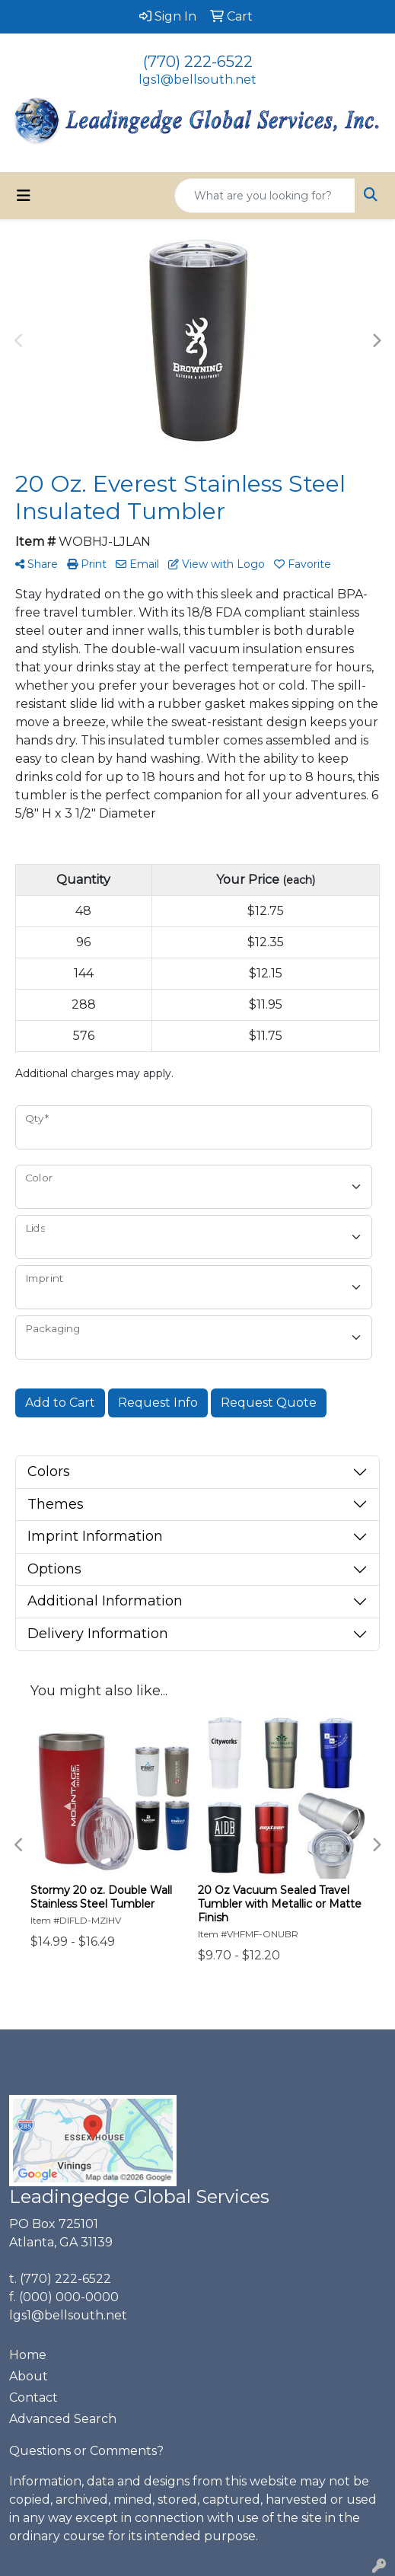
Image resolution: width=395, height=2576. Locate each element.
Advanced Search (62, 2419)
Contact (33, 2397)
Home (27, 2355)
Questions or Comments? (86, 2451)
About (28, 2376)
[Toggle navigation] (24, 195)
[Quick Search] (264, 195)
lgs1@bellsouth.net (197, 79)
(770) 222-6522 (198, 62)
